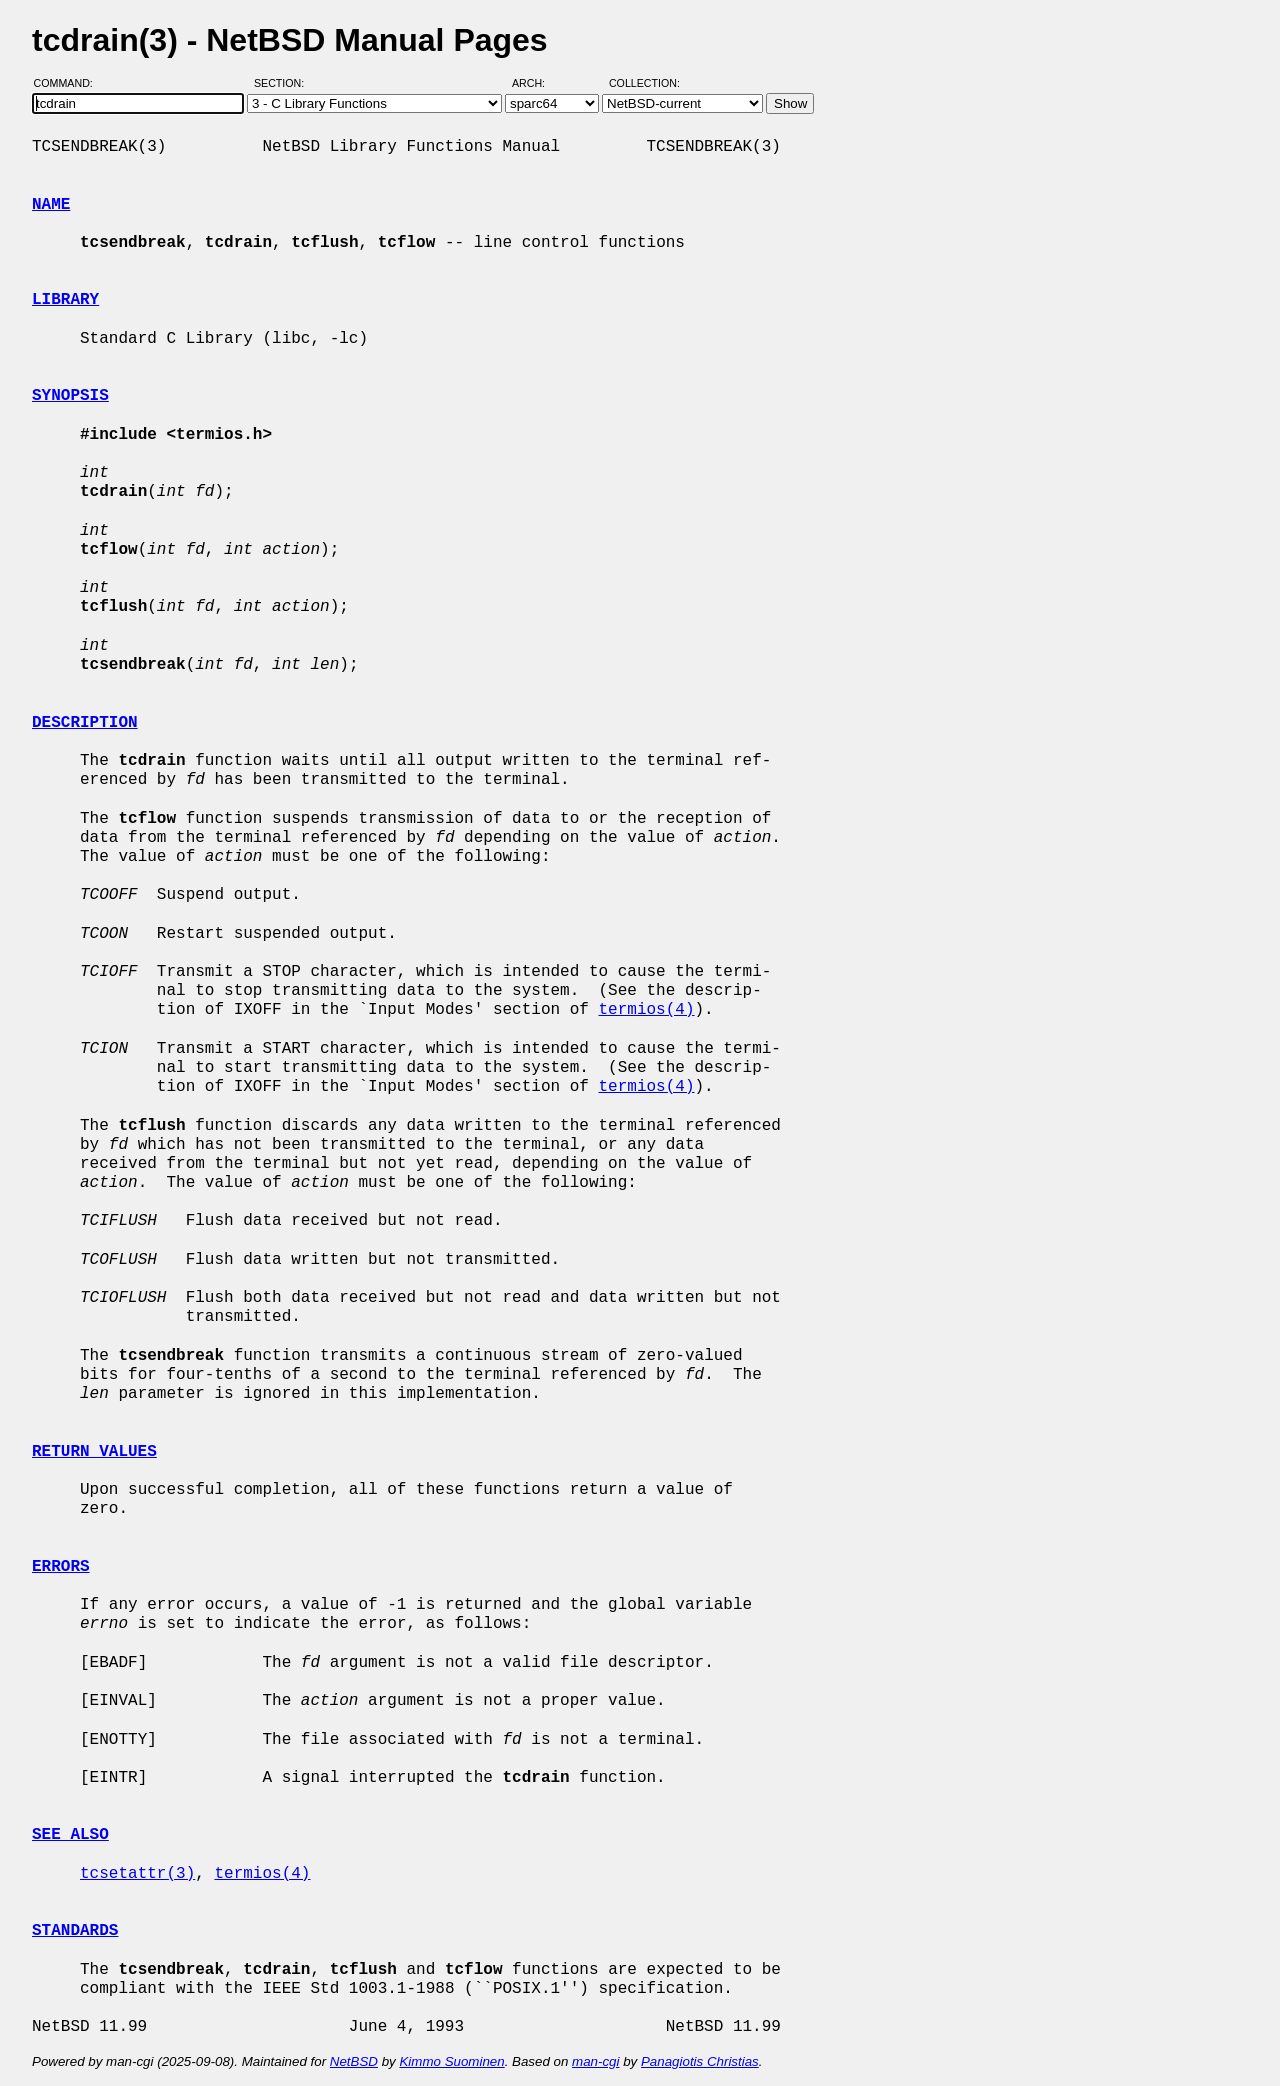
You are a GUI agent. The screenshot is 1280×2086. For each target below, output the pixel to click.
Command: (69, 83)
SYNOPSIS (70, 396)
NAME (51, 205)
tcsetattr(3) (137, 1874)
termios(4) (646, 1010)
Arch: (537, 83)
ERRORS (61, 1567)
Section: (283, 83)
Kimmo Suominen (451, 2061)
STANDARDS (75, 1931)
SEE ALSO (70, 1835)
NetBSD (354, 2061)
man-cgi (595, 2061)
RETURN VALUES (94, 1452)
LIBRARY (65, 300)
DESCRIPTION (85, 723)
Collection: (644, 83)
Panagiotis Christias (700, 2061)
